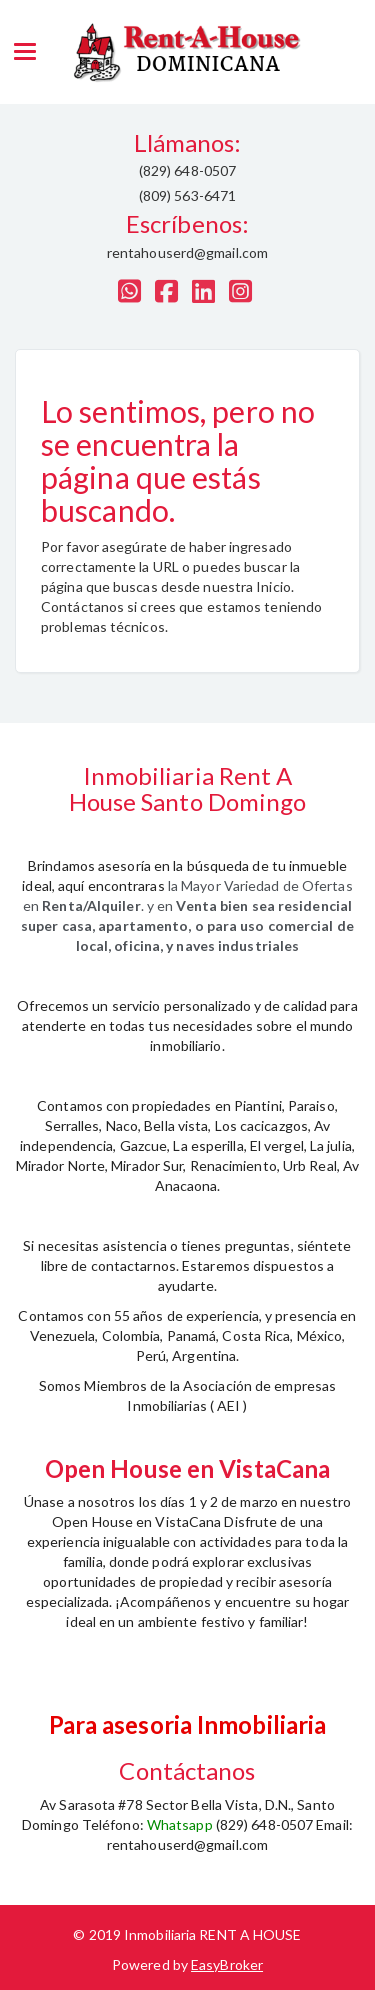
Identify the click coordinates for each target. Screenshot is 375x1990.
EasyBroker (227, 1964)
